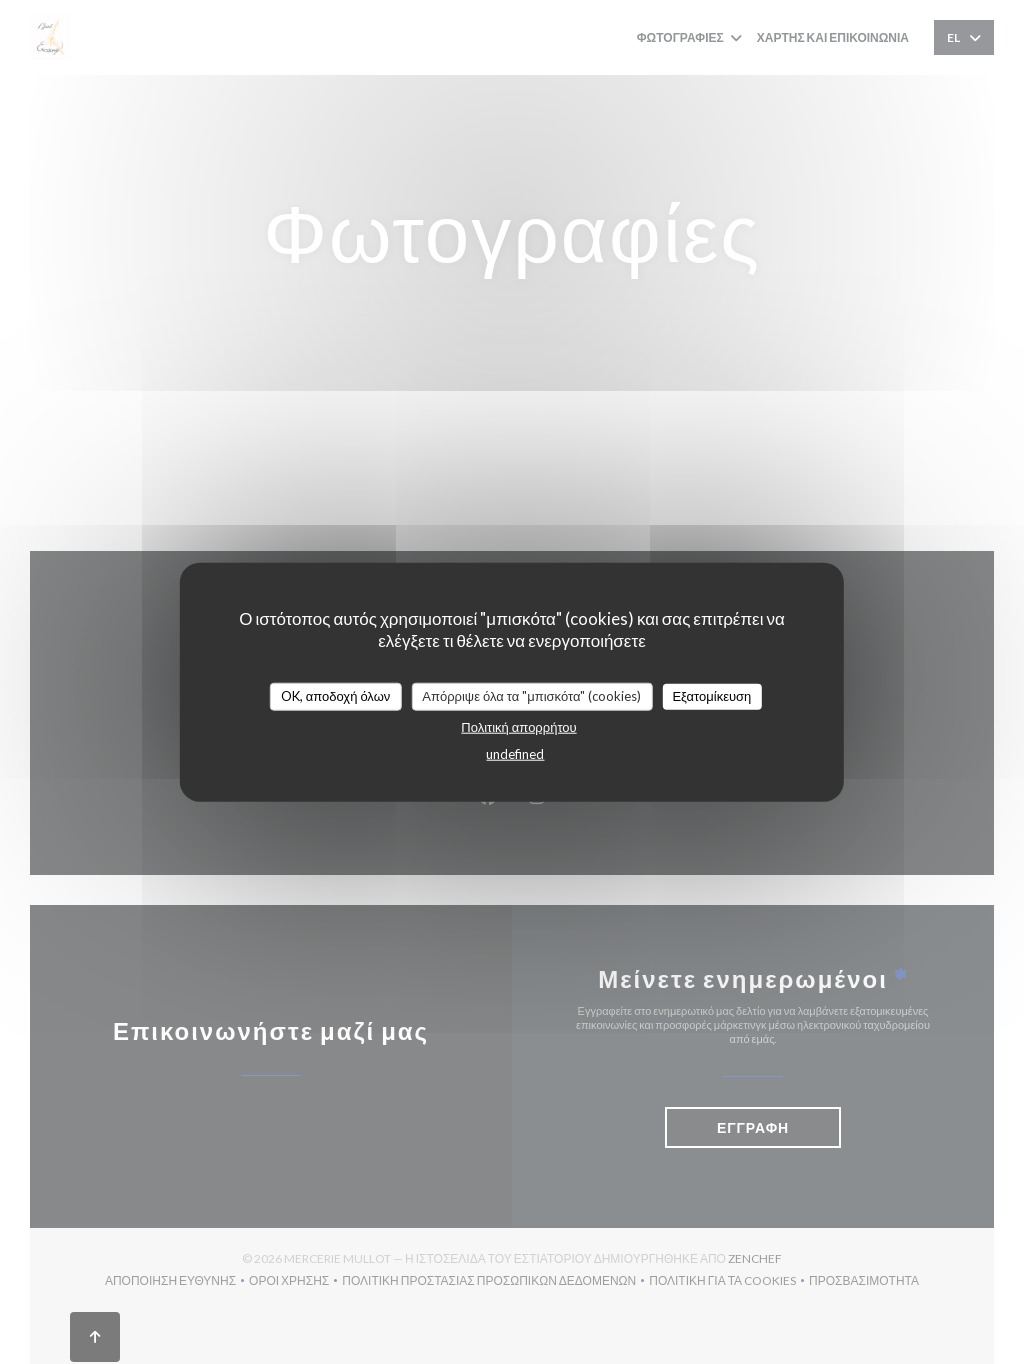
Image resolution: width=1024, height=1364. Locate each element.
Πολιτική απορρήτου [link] (518, 726)
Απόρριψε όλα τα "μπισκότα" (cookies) (531, 696)
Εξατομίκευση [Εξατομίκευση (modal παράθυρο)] (711, 696)
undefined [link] (515, 753)
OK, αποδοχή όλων (336, 696)
